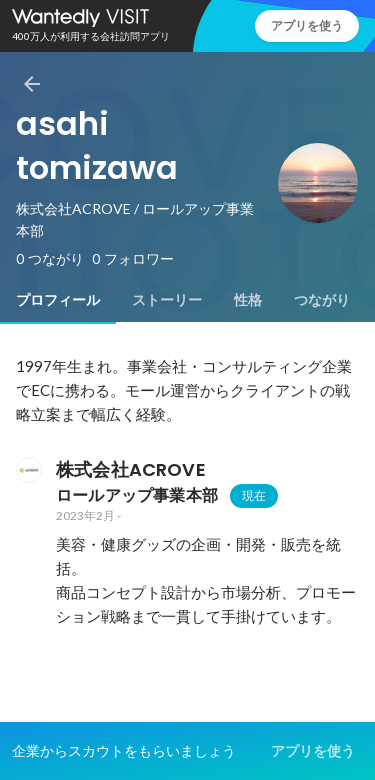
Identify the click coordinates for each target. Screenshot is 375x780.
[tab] (58, 300)
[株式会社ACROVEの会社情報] (28, 470)
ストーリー (167, 300)
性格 (248, 300)
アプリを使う (307, 25)
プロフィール (58, 300)
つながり (322, 300)
